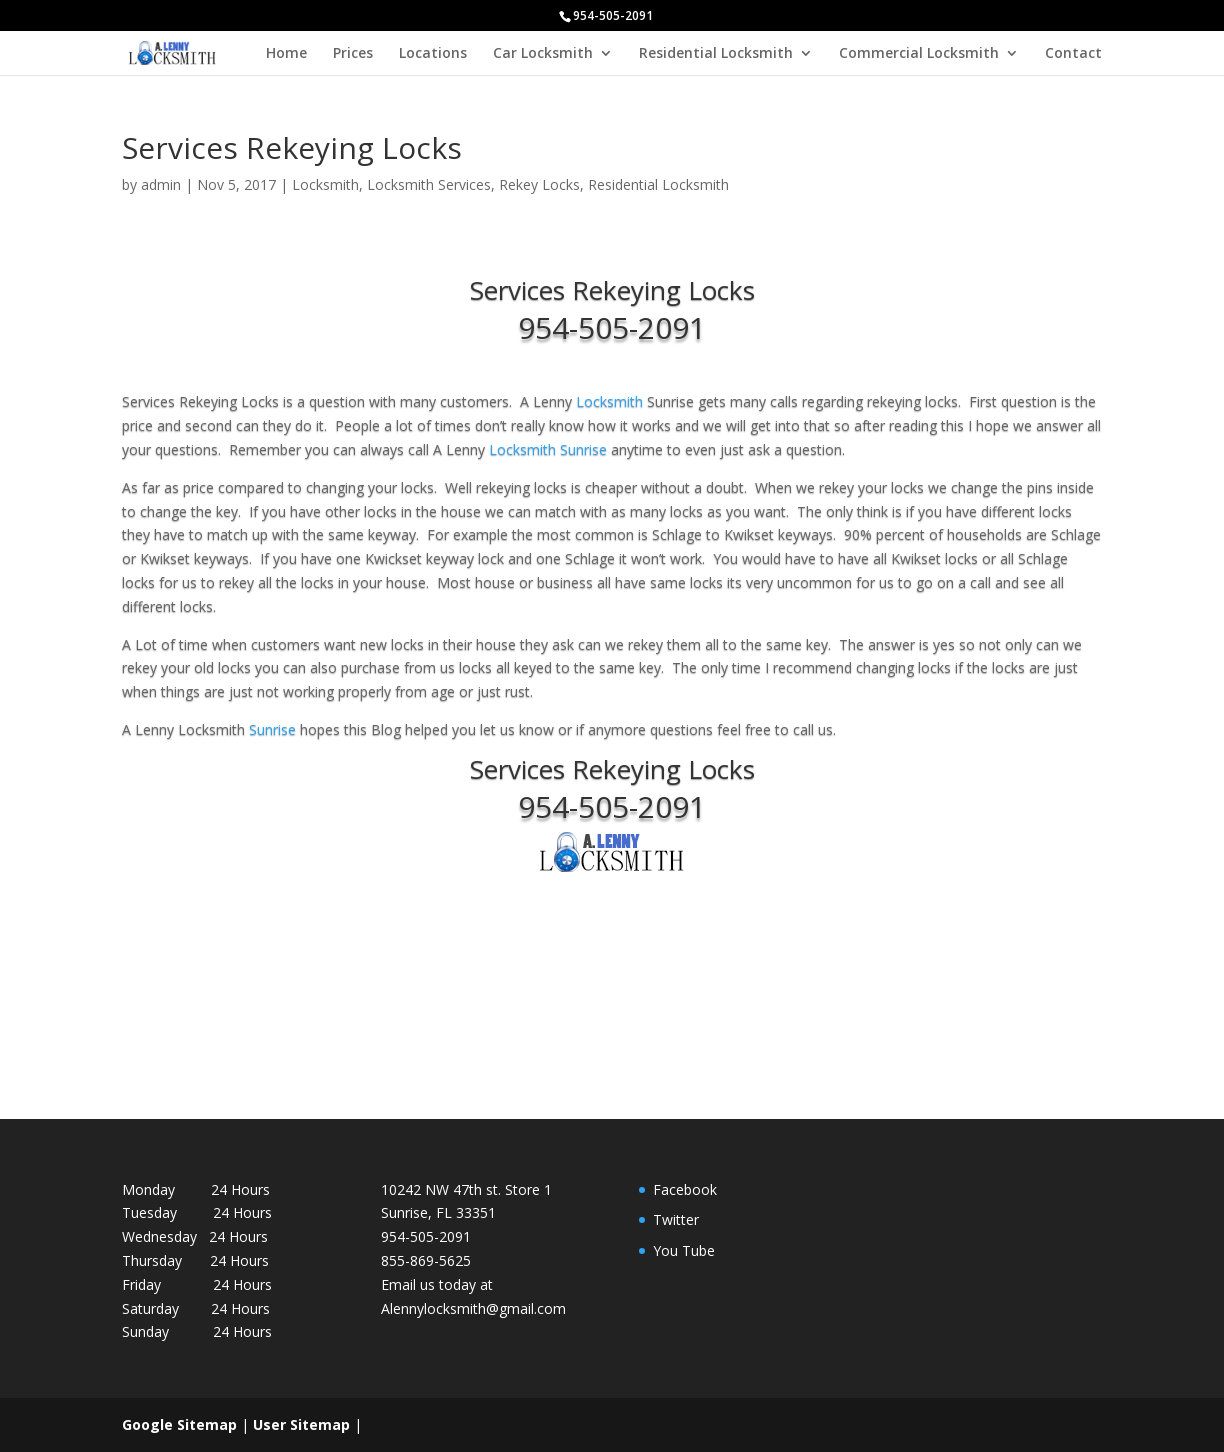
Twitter (676, 1219)
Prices (353, 54)
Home (286, 54)
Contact (1073, 54)
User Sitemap (301, 1424)
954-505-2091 (612, 327)
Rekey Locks (539, 184)
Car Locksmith (543, 54)
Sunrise (274, 729)
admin (161, 184)
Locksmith (325, 184)
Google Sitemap (179, 1424)
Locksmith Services (429, 184)
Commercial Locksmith (919, 54)
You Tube (684, 1250)
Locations (433, 54)
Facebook (685, 1189)
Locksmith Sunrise (548, 449)
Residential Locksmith (716, 54)
